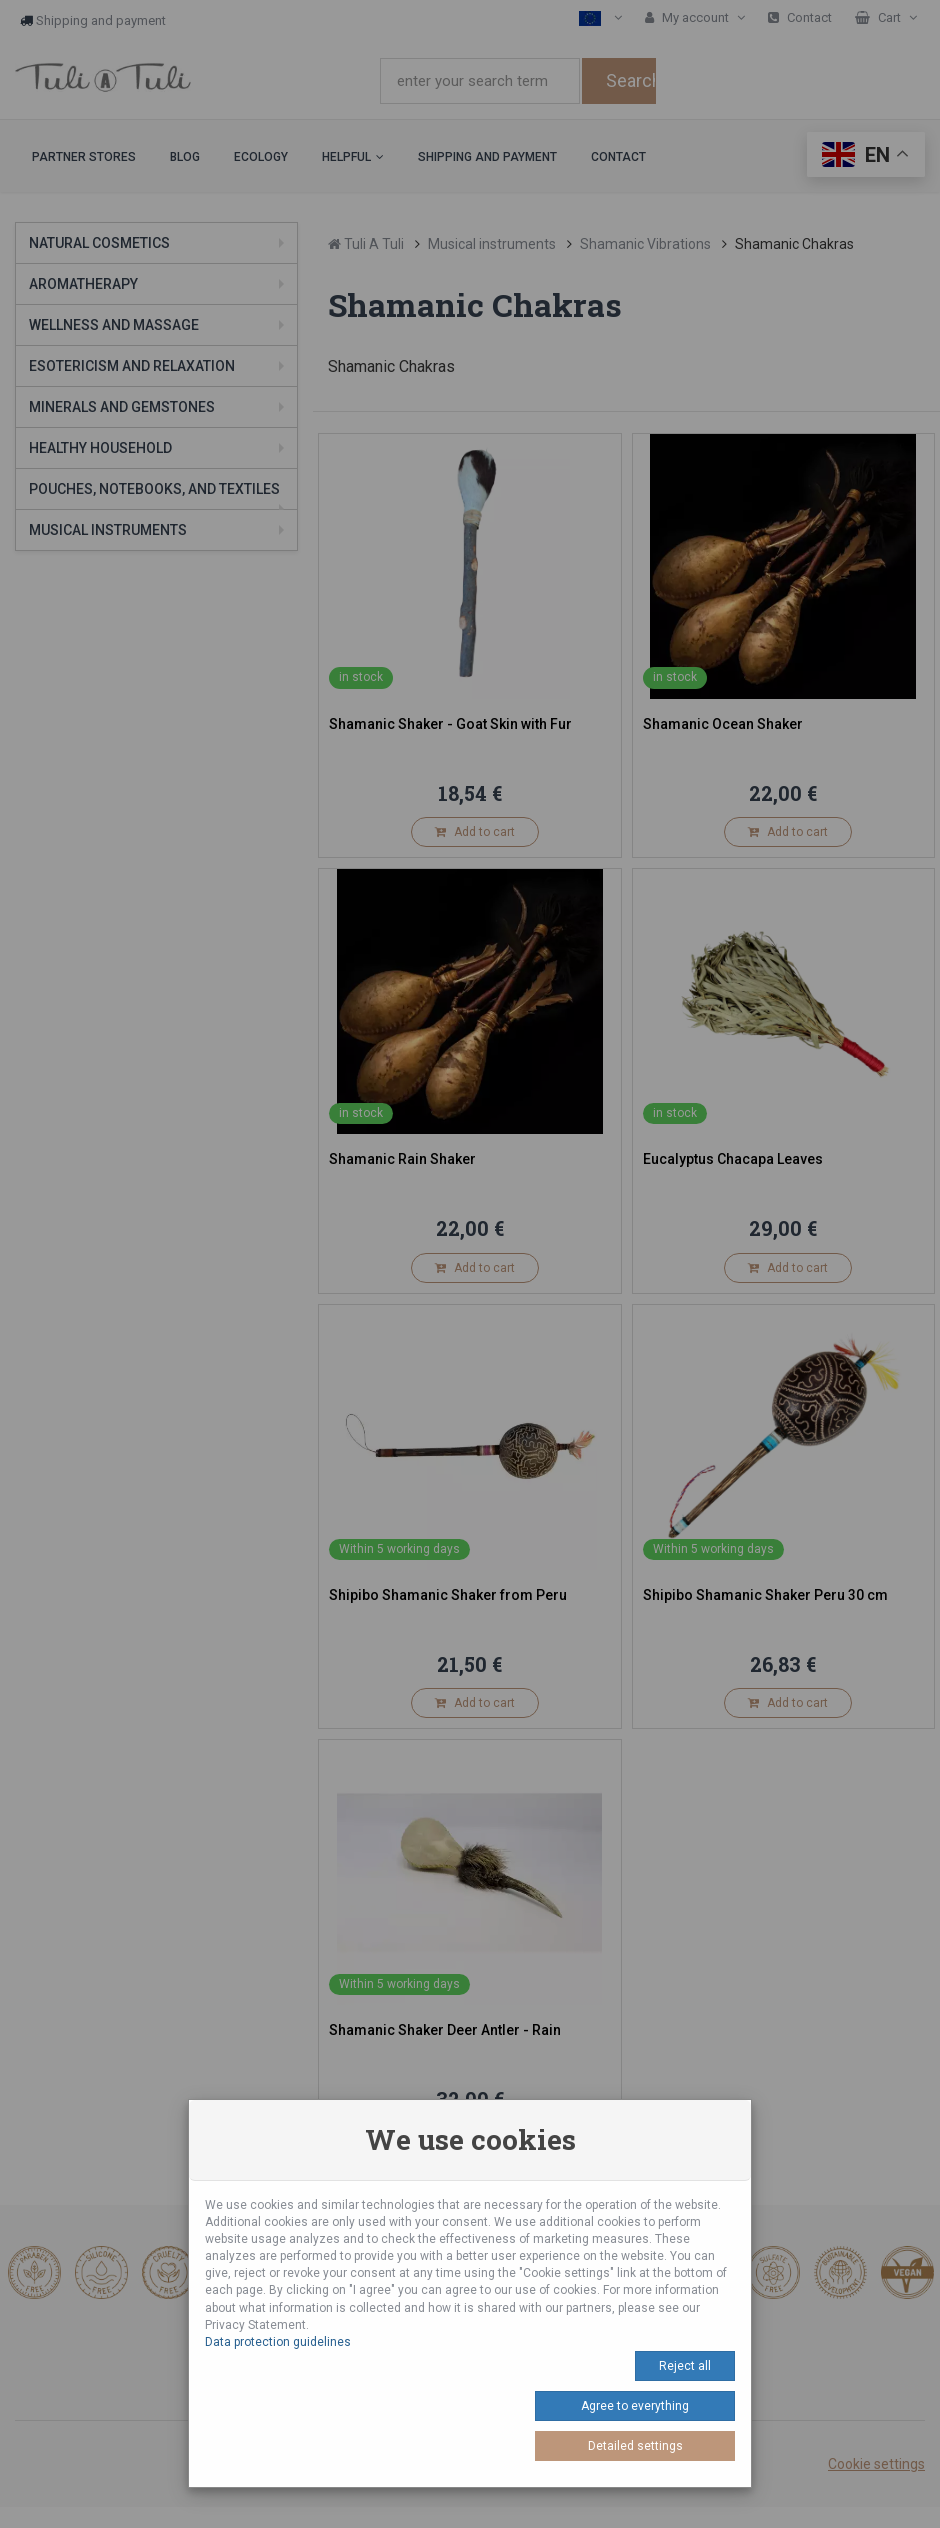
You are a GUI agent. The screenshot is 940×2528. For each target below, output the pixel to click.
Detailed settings (635, 2446)
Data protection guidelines (278, 2342)
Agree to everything (635, 2406)
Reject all (685, 2366)
